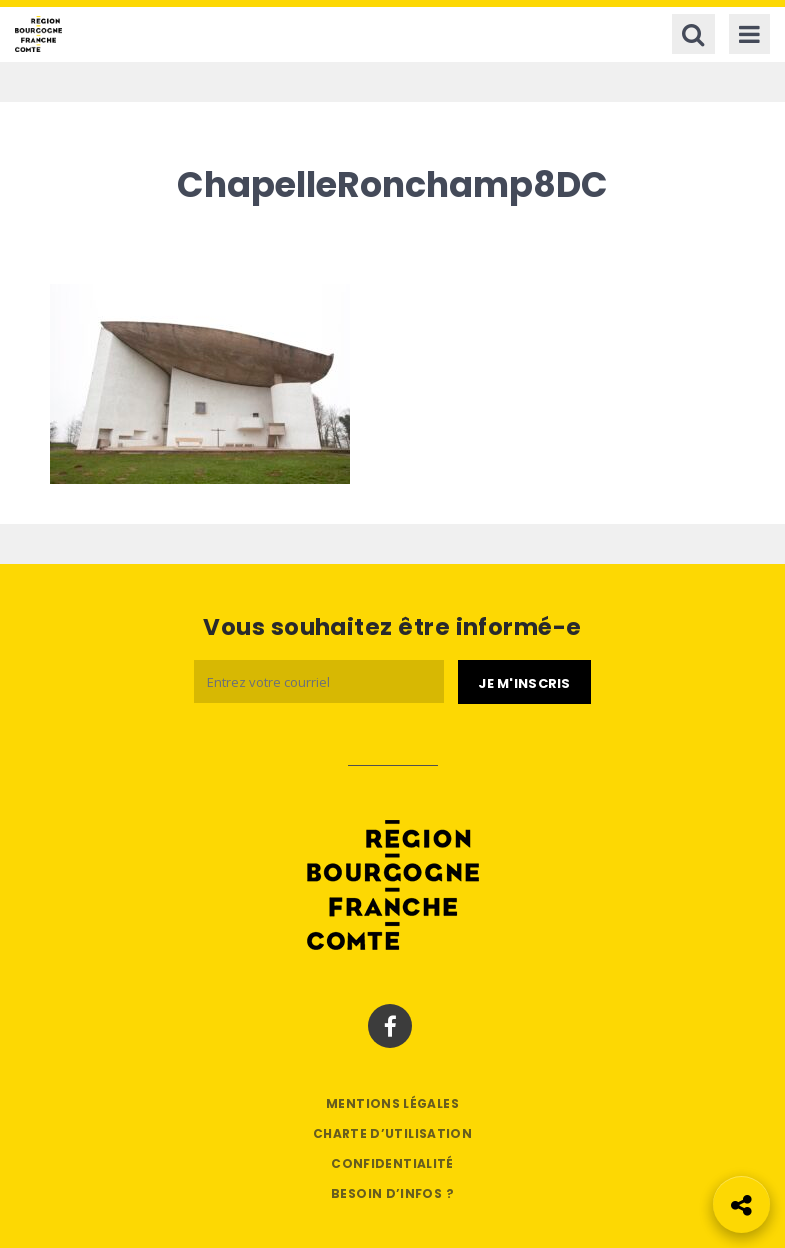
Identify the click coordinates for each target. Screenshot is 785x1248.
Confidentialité (392, 1163)
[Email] (319, 681)
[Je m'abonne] (524, 682)
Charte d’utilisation (392, 1133)
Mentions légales (392, 1103)
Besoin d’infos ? (392, 1193)
